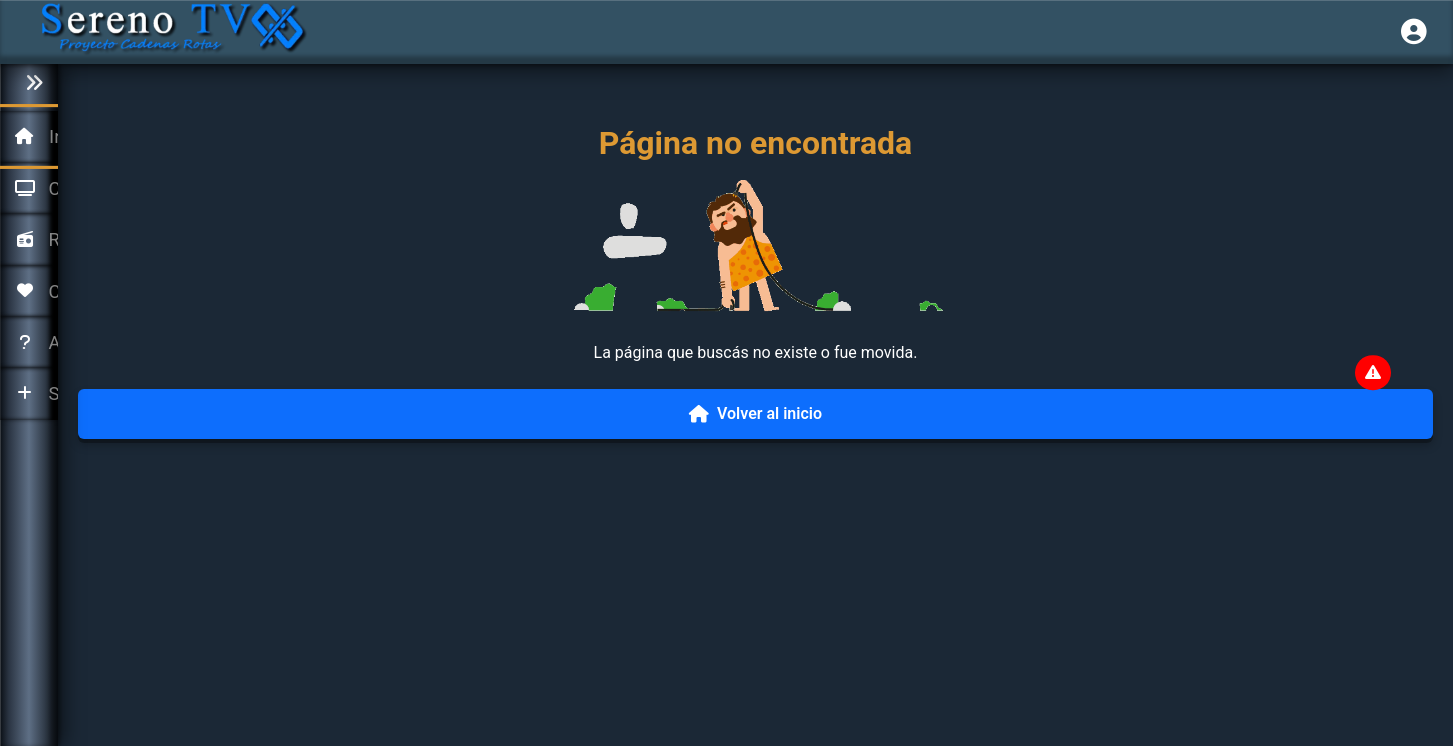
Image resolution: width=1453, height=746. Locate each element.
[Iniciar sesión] (1414, 32)
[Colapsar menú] (29, 83)
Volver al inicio (755, 413)
